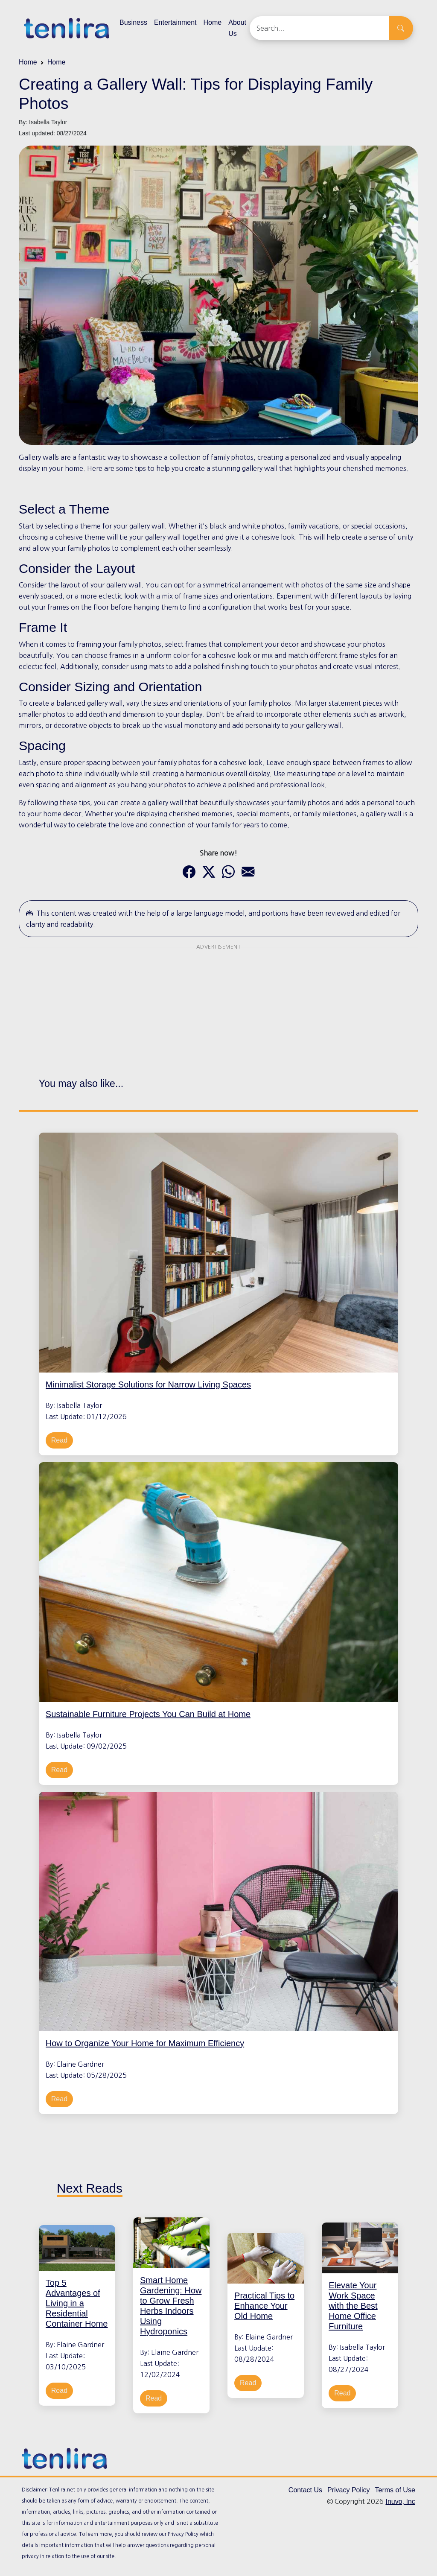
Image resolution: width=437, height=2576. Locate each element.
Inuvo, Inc (400, 2502)
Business (133, 22)
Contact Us (305, 2490)
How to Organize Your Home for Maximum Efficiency (145, 2043)
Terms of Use (395, 2490)
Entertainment (175, 22)
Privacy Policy (348, 2490)
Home (213, 22)
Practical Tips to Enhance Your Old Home (264, 2307)
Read (59, 1440)
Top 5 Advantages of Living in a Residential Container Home (77, 2304)
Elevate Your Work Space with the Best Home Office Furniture (353, 2306)
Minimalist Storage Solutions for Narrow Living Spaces (148, 1384)
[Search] (319, 28)
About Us (237, 28)
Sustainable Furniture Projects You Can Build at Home (148, 1714)
